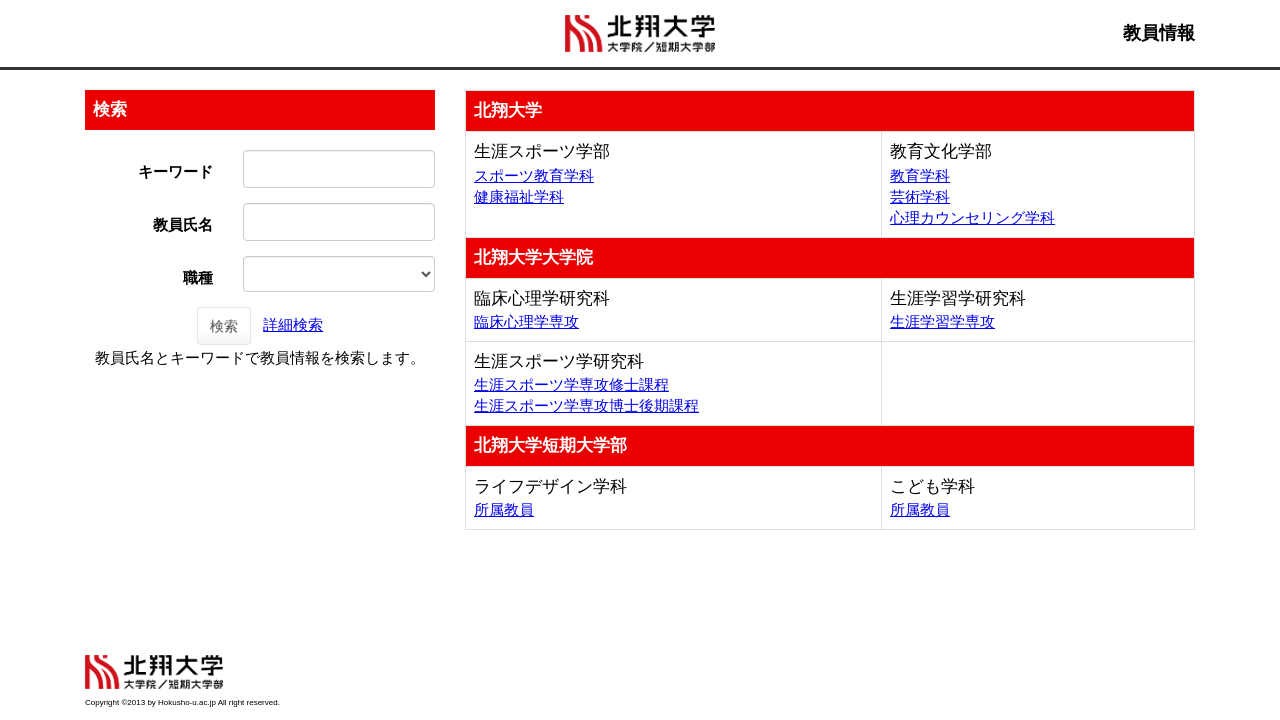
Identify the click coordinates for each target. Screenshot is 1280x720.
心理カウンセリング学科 (972, 217)
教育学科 (920, 175)
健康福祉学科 (519, 196)
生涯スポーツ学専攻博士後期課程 (586, 405)
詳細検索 (293, 324)
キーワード (175, 171)
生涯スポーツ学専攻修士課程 (571, 384)
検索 (224, 326)
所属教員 (504, 509)
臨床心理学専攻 (526, 321)
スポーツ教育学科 (534, 175)
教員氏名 (183, 224)
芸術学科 (920, 196)
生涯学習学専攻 (942, 321)
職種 (198, 277)
